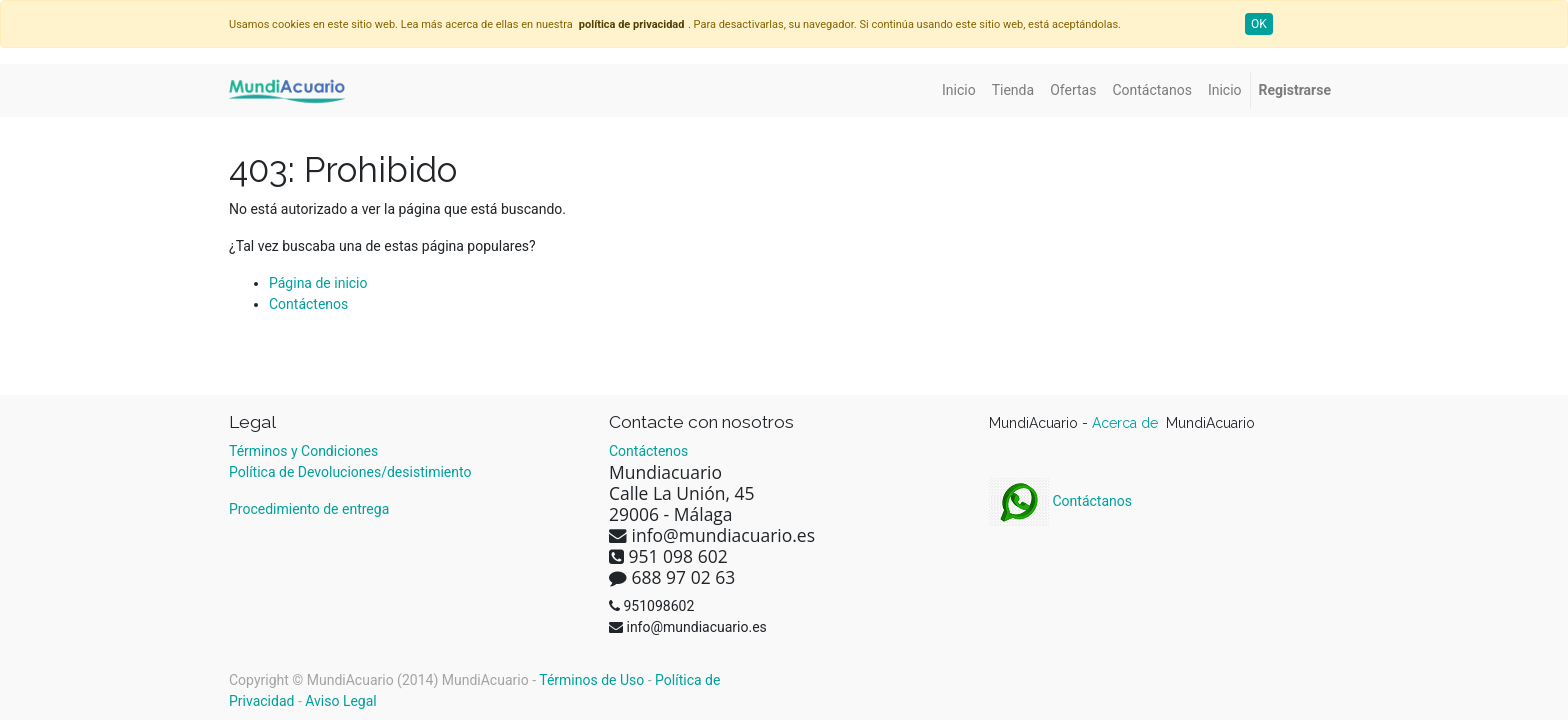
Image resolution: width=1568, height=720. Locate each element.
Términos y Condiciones (303, 451)
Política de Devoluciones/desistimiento (350, 472)
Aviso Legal (341, 701)
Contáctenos (308, 304)
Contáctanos (1060, 501)
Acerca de (1127, 423)
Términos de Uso (591, 680)
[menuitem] (959, 90)
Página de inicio (318, 283)
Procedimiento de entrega (309, 509)
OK (1259, 24)
